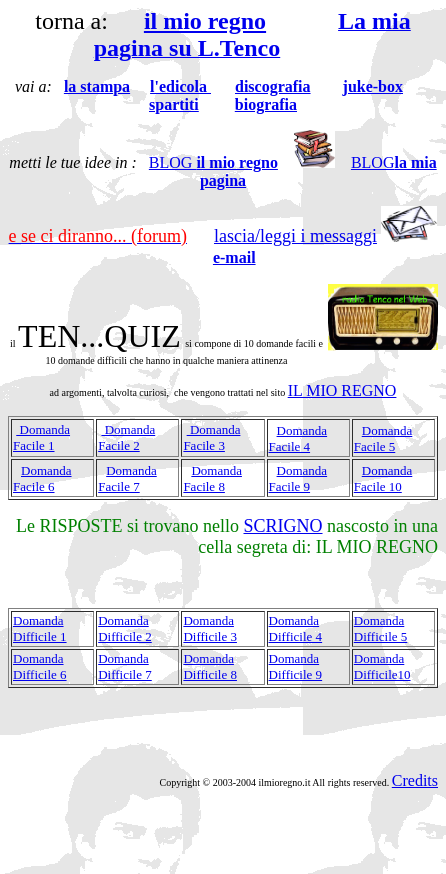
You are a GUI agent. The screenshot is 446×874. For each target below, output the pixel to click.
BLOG (213, 162)
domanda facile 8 (212, 478)
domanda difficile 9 (296, 666)
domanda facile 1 (41, 437)
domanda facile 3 (211, 437)
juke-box (373, 86)
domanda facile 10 (383, 478)
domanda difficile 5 (381, 628)
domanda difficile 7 (125, 666)
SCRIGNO (283, 526)
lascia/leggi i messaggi (295, 236)
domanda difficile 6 (40, 666)
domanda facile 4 (298, 438)
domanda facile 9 (298, 478)
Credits (415, 780)
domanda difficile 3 (210, 628)
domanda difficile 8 (210, 666)
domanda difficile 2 (125, 628)
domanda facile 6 (42, 478)
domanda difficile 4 (296, 628)
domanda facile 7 (127, 478)
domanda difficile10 (382, 666)
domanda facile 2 (126, 437)
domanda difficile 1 (40, 628)
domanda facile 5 (383, 438)
